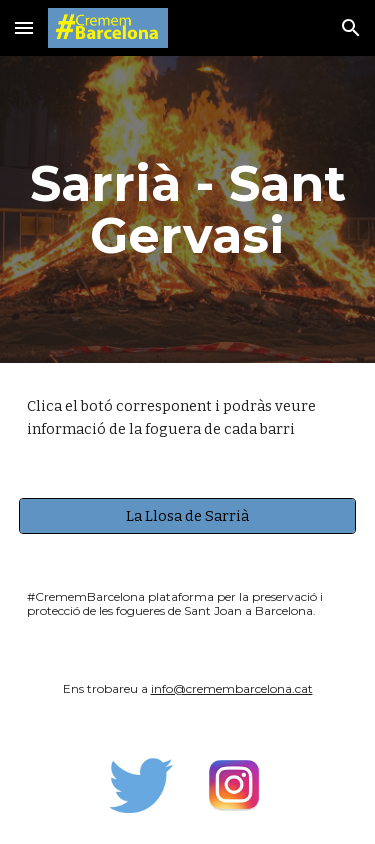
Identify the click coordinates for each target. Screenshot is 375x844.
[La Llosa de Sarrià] (188, 515)
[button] (24, 27)
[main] (188, 209)
